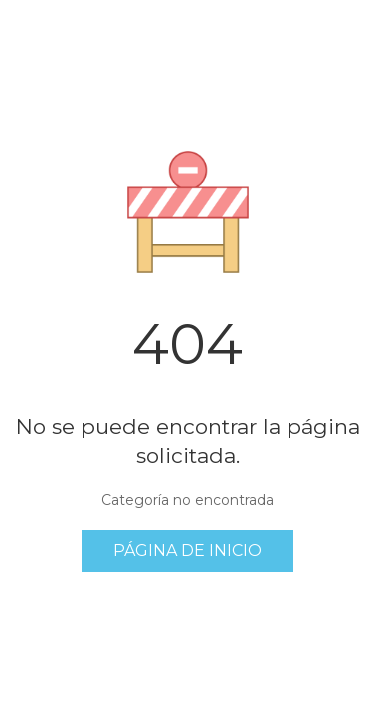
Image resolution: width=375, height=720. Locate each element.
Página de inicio (187, 550)
